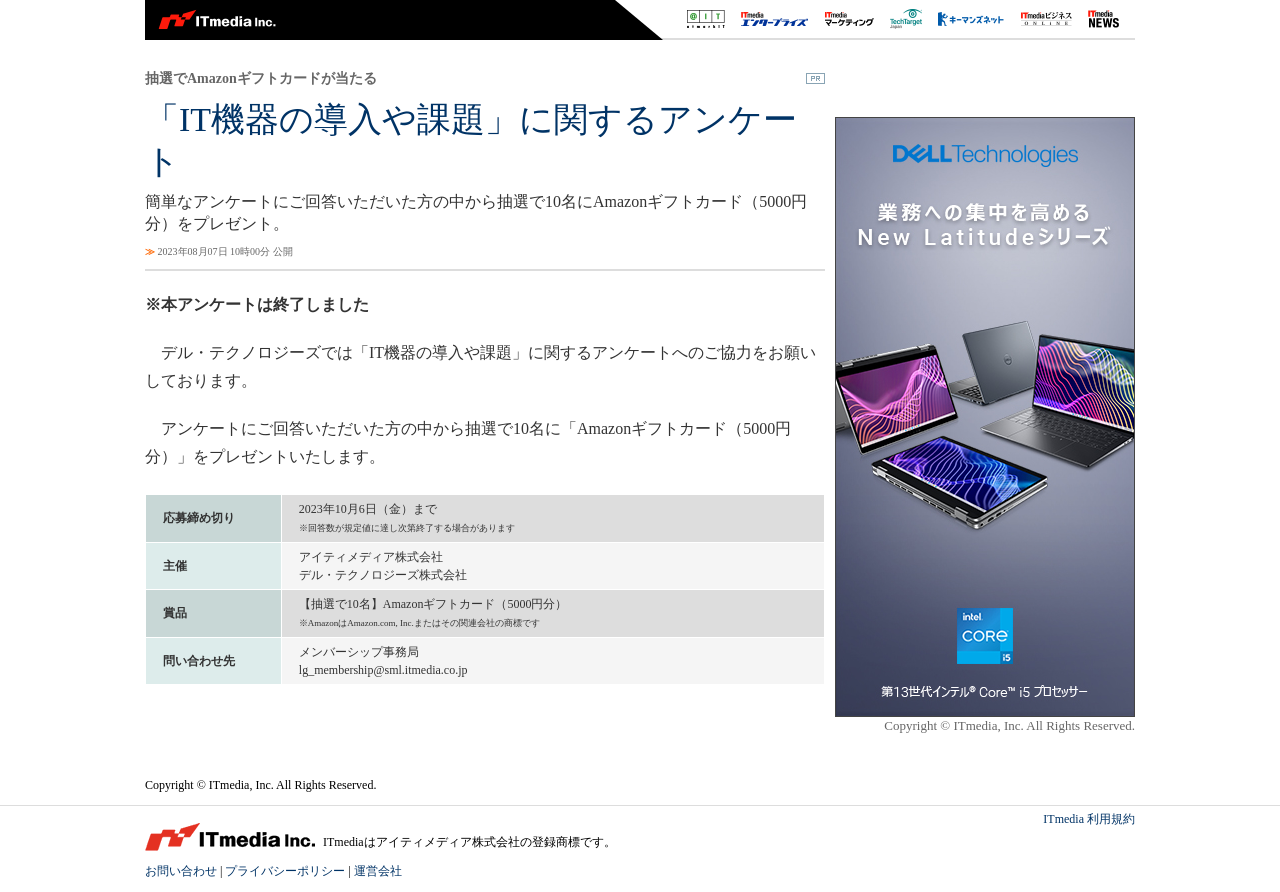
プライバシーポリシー (285, 871)
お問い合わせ (181, 871)
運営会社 (378, 871)
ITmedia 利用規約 (1089, 819)
